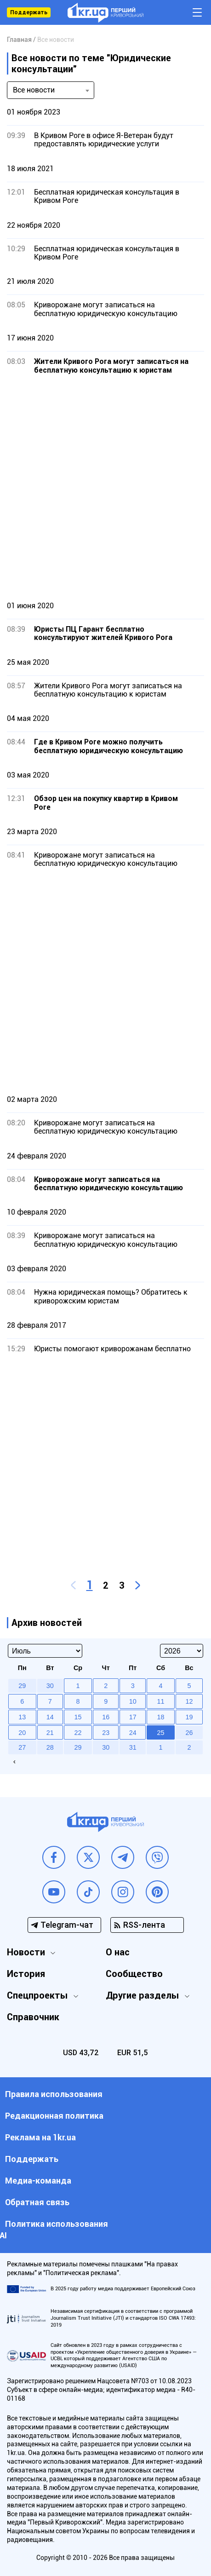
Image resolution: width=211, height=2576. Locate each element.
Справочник (33, 2017)
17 (133, 1717)
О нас (118, 1952)
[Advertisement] (105, 487)
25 (160, 1732)
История (26, 1973)
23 (105, 1732)
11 (160, 1701)
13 (22, 1717)
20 (22, 1732)
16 (105, 1717)
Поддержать (28, 12)
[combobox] (50, 90)
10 (133, 1701)
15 (78, 1717)
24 (133, 1732)
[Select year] (181, 1651)
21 (50, 1732)
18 (160, 1717)
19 (189, 1717)
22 (78, 1732)
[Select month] (45, 1651)
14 (50, 1717)
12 (189, 1701)
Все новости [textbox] (34, 90)
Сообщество (134, 1973)
